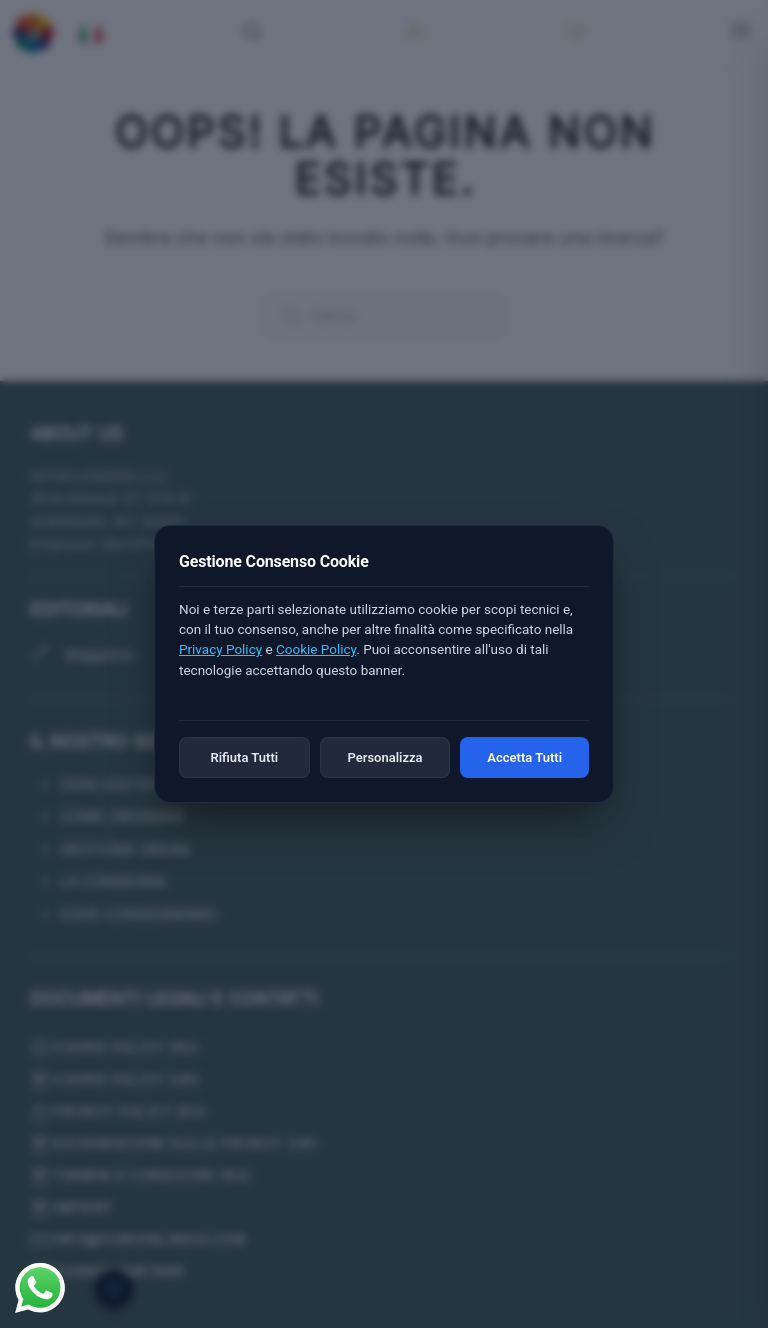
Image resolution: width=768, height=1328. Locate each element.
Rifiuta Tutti (244, 757)
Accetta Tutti (524, 757)
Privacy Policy (220, 649)
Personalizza (384, 757)
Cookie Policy (316, 649)
